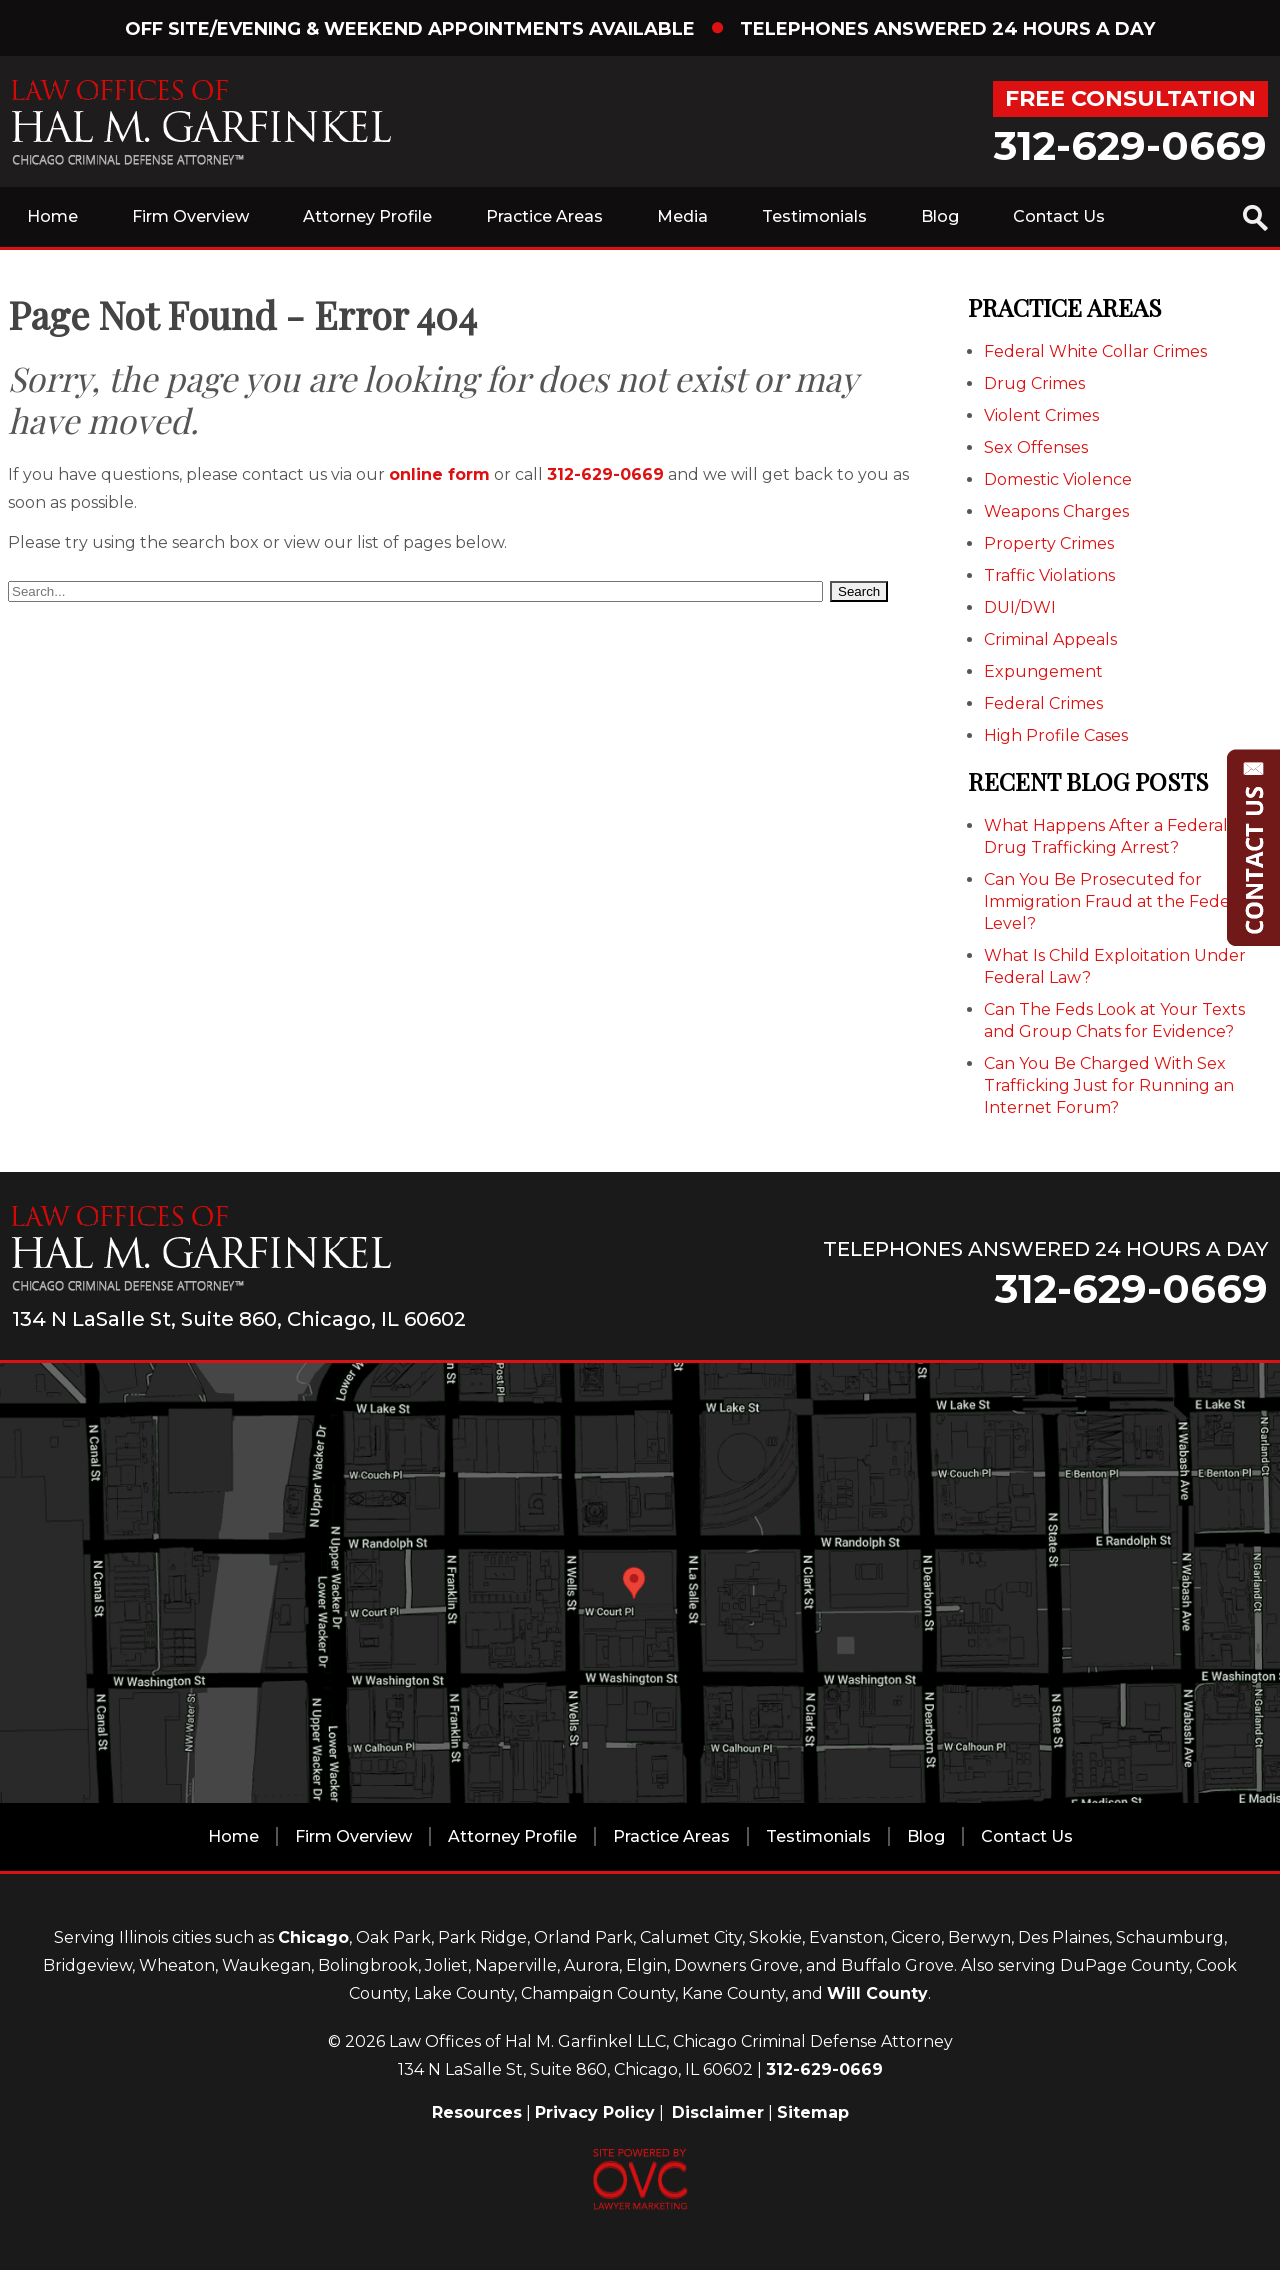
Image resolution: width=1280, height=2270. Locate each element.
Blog (940, 216)
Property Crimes (1049, 543)
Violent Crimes (1041, 415)
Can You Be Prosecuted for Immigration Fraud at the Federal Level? (1117, 901)
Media (682, 216)
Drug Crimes (1034, 383)
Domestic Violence (1058, 479)
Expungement (1043, 671)
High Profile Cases (1056, 735)
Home (52, 216)
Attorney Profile (367, 216)
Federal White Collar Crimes (1095, 351)
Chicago (313, 1937)
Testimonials (814, 216)
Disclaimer (718, 2112)
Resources (477, 2112)
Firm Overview (190, 216)
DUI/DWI (1020, 607)
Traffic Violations (1049, 575)
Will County (877, 1993)
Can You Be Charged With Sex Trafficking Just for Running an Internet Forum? (1109, 1085)
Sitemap (813, 2112)
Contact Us (1059, 216)
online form (439, 474)
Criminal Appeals (1050, 639)
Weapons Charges (1056, 511)
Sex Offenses (1036, 447)
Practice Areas (544, 216)
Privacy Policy (595, 2112)
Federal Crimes (1043, 703)
